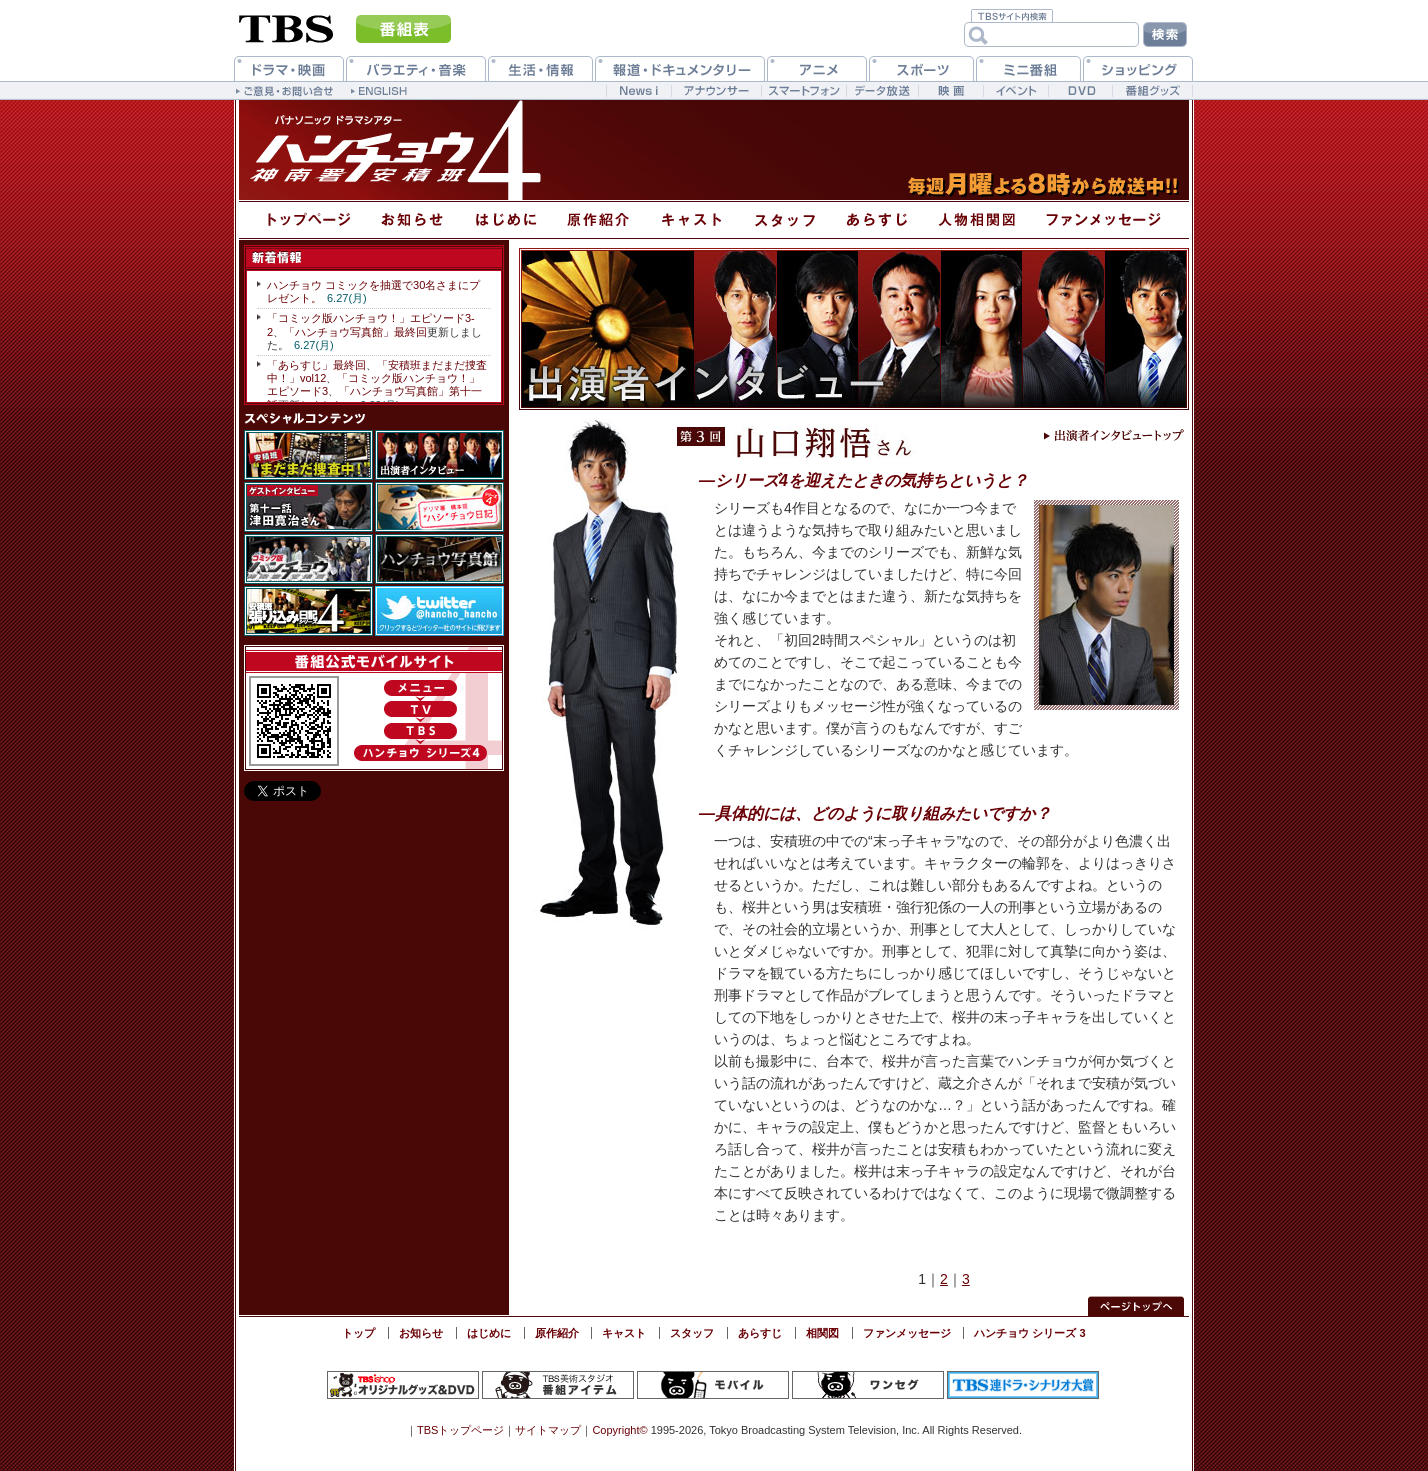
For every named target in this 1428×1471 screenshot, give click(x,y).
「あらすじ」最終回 (316, 365)
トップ (358, 1333)
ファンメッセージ (907, 1333)
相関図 (822, 1333)
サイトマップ (548, 1430)
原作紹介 (557, 1333)
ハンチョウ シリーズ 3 (1029, 1333)
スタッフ (692, 1333)
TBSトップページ (460, 1430)
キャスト (624, 1333)
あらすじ (760, 1333)
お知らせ (421, 1333)
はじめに (489, 1333)
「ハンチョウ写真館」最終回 (355, 332)
